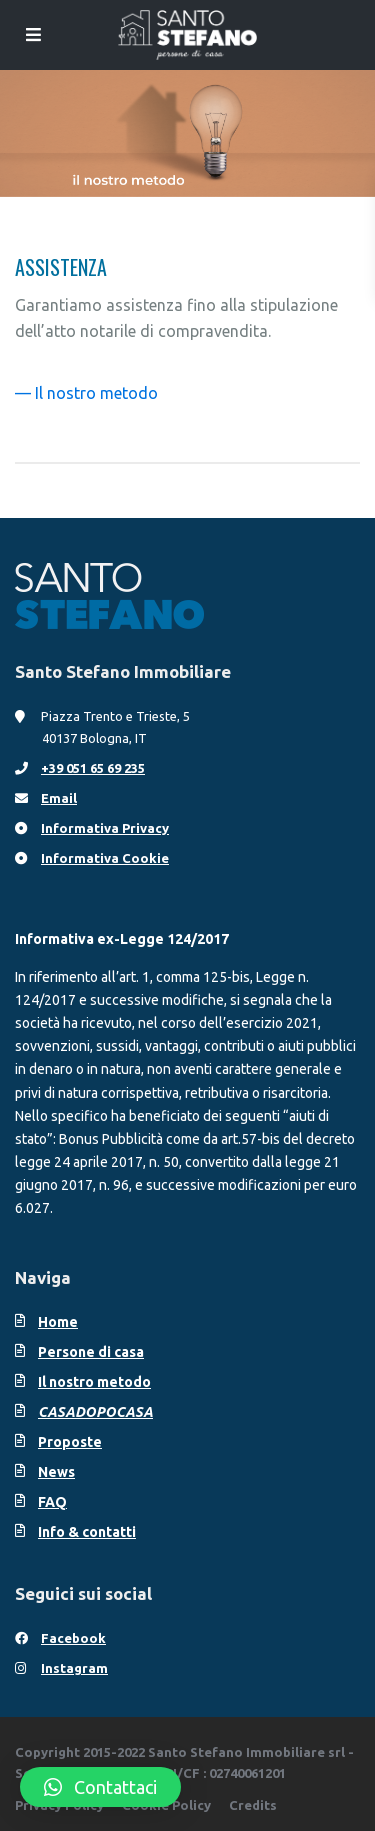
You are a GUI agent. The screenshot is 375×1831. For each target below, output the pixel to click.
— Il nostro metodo (86, 393)
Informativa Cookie (105, 858)
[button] (100, 1787)
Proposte (70, 1442)
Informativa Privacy (105, 828)
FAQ (52, 1502)
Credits (253, 1805)
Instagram (74, 1668)
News (56, 1472)
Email (59, 798)
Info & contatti (87, 1532)
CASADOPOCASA (95, 1412)
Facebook (73, 1638)
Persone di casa (91, 1352)
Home (58, 1322)
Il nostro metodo (94, 1382)
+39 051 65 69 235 (93, 768)
